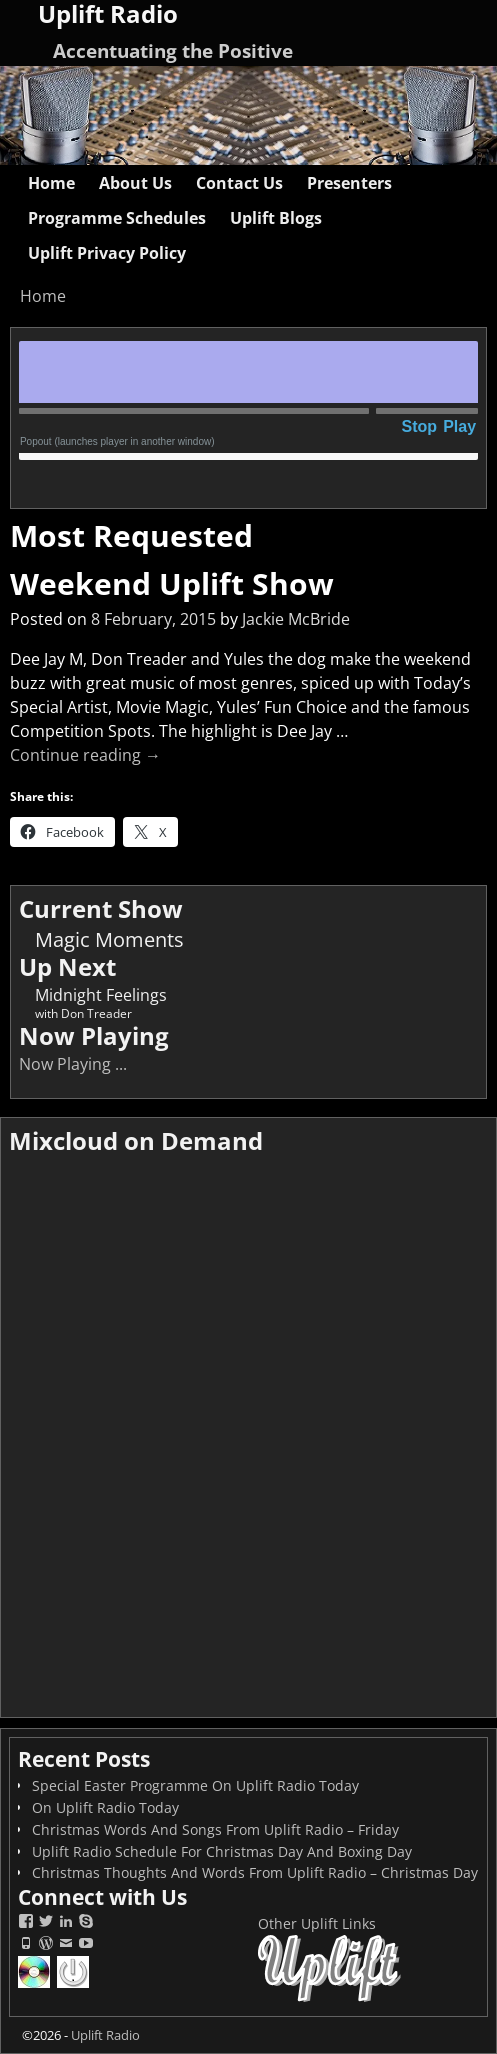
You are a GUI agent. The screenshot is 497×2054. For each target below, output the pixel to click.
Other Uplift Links (317, 1923)
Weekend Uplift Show (172, 583)
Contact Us (239, 183)
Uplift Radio (105, 2035)
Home (51, 183)
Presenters (349, 183)
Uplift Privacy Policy (107, 253)
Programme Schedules (117, 218)
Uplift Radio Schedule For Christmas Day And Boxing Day (222, 1851)
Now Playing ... (73, 1064)
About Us (135, 183)
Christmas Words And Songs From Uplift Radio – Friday (215, 1829)
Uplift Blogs (276, 218)
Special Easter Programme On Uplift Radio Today (195, 1785)
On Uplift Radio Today (105, 1807)
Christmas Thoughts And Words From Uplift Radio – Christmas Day (255, 1872)
